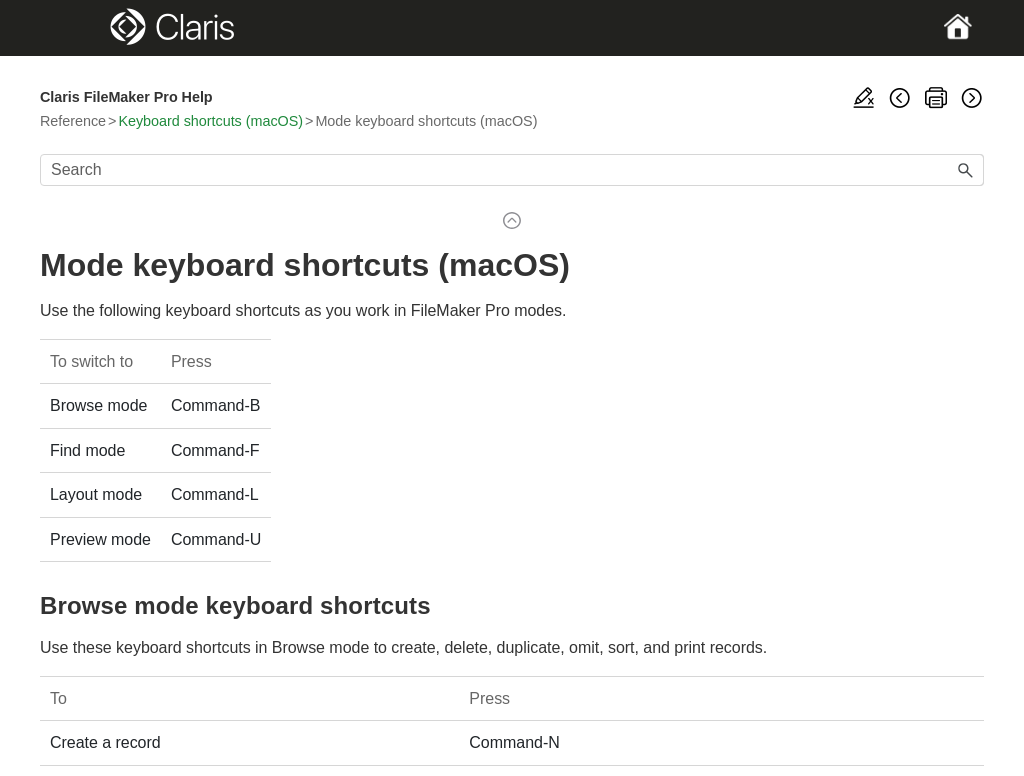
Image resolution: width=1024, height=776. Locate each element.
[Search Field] (512, 170)
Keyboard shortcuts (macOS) (210, 121)
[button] (966, 170)
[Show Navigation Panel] (85, 28)
